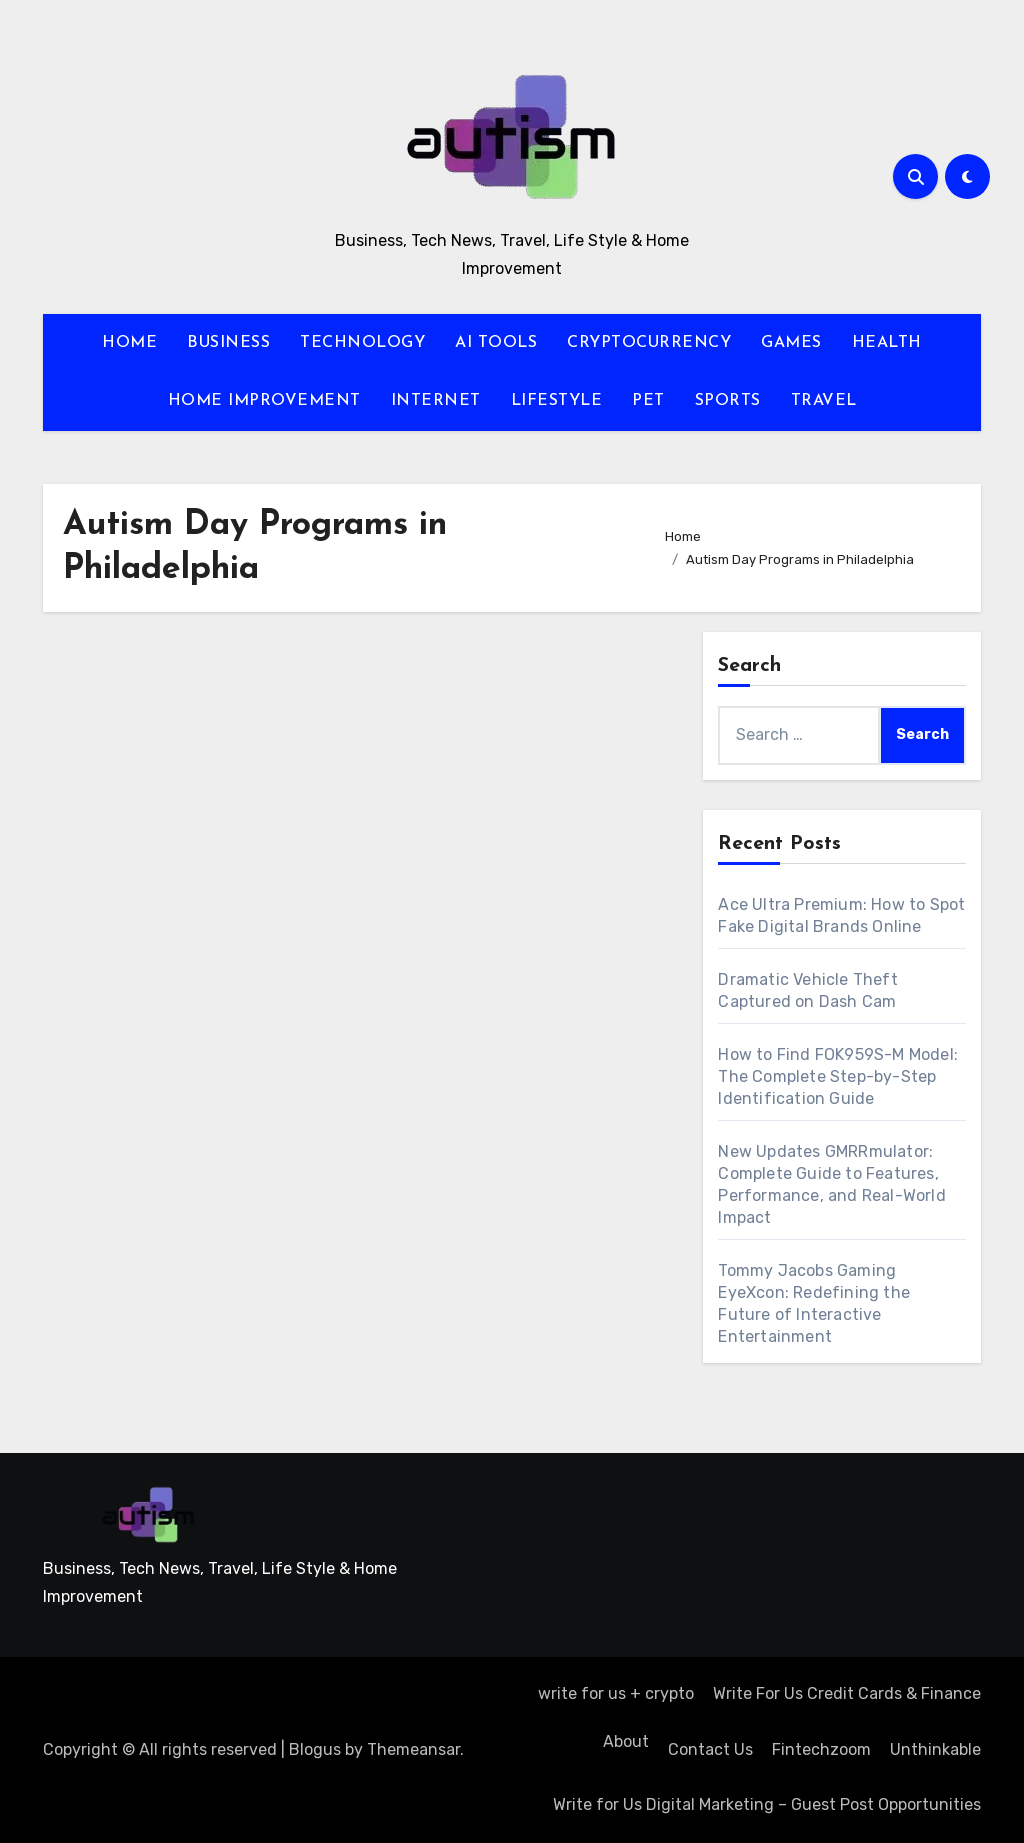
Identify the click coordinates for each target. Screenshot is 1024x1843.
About (624, 1741)
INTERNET (436, 401)
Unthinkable (935, 1749)
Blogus (315, 1749)
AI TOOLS (496, 343)
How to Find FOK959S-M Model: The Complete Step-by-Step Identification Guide (838, 1076)
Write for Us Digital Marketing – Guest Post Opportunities (767, 1804)
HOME (129, 343)
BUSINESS (228, 343)
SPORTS (728, 401)
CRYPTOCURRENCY (649, 343)
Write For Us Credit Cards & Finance (847, 1693)
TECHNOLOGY (362, 343)
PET (648, 401)
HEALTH (887, 343)
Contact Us (710, 1749)
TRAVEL (824, 401)
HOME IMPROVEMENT (264, 401)
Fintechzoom (821, 1749)
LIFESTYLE (557, 401)
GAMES (791, 343)
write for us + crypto (616, 1693)
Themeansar (413, 1749)
